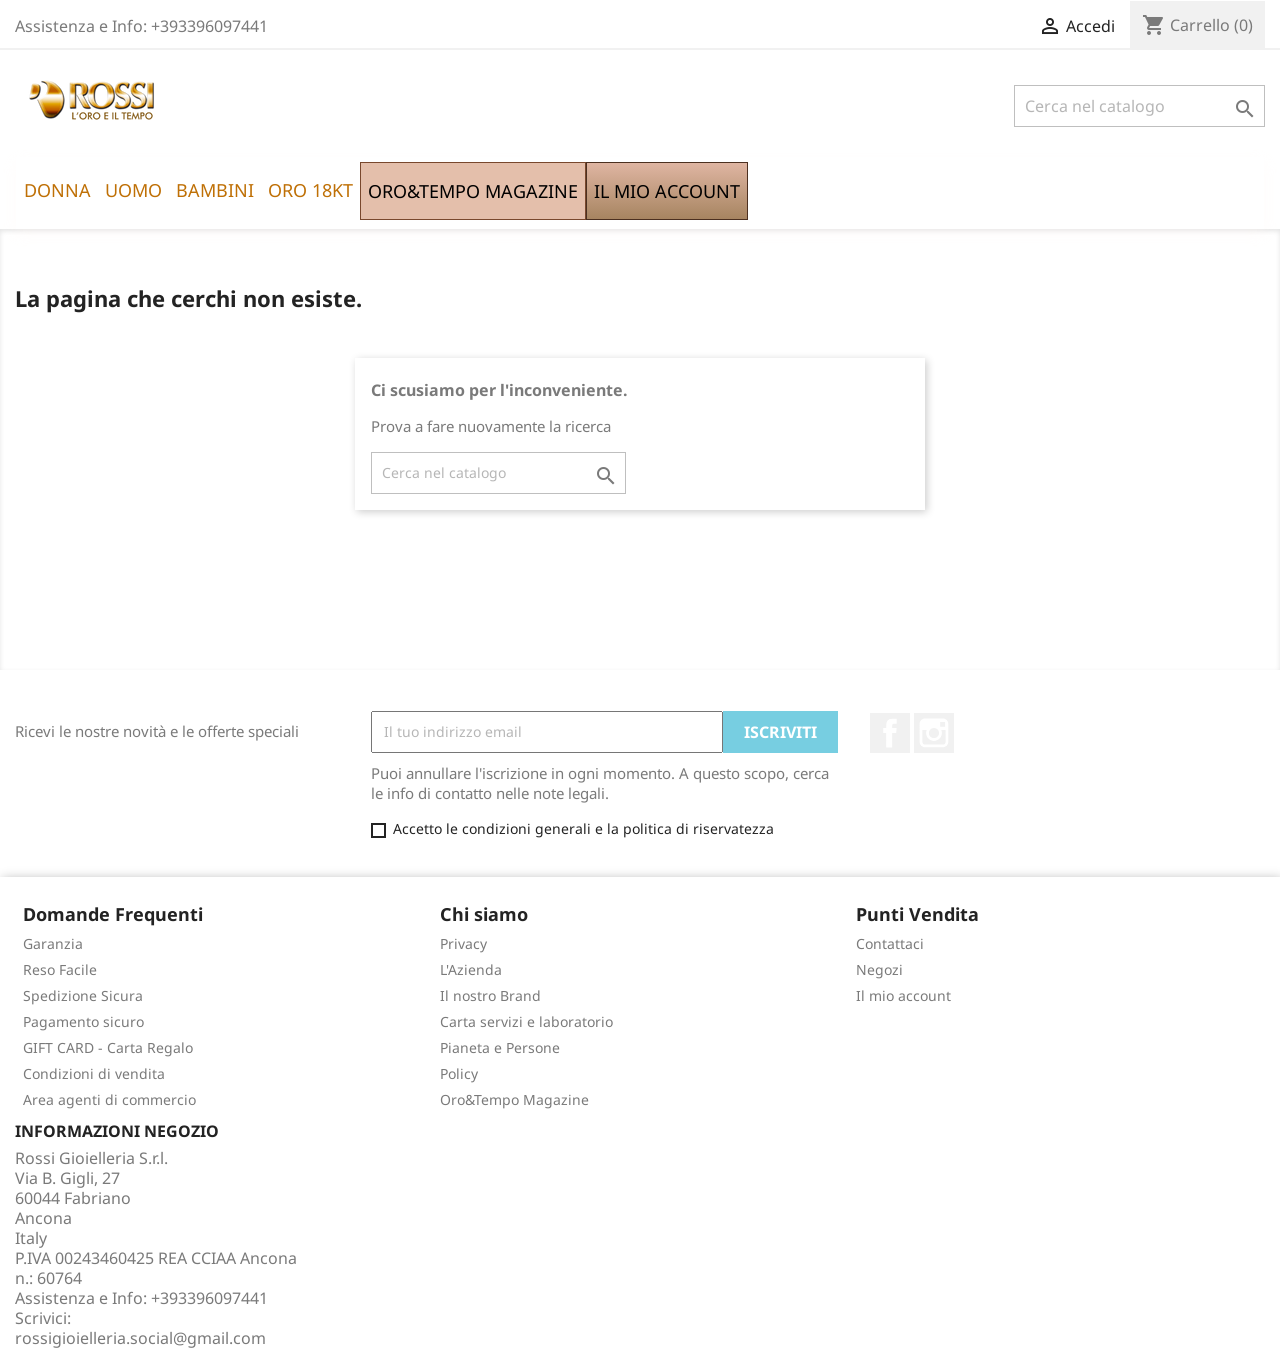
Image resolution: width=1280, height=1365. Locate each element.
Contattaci (890, 943)
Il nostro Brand (490, 995)
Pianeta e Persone (500, 1047)
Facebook (890, 733)
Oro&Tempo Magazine (514, 1099)
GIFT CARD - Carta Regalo (108, 1047)
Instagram (934, 733)
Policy (459, 1073)
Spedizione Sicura (83, 995)
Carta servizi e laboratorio (526, 1021)
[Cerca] (1139, 106)
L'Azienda (471, 969)
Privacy (463, 943)
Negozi (879, 969)
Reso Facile (60, 969)
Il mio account (903, 995)
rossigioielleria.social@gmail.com (140, 1338)
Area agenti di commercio (109, 1099)
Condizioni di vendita (94, 1073)
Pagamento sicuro (83, 1021)
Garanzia (53, 943)
